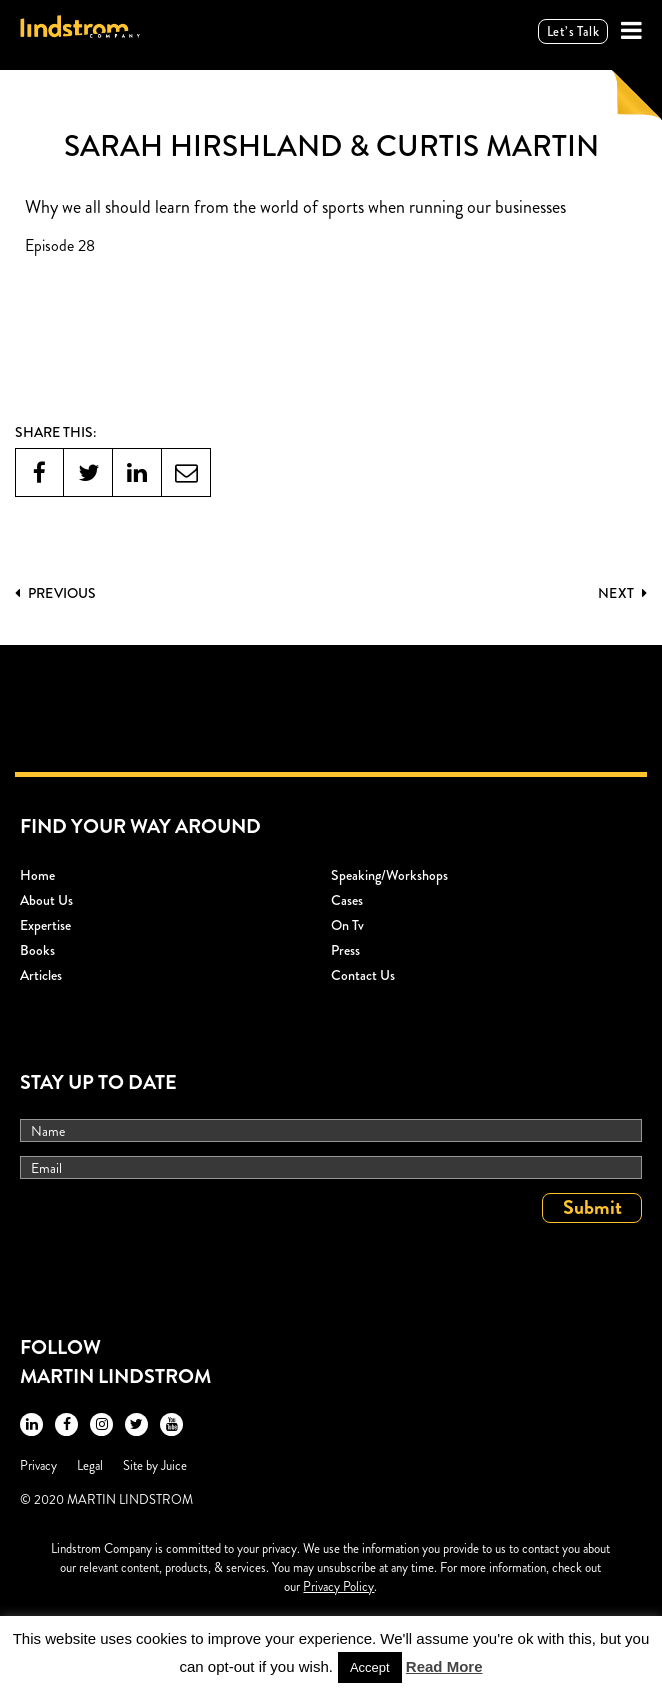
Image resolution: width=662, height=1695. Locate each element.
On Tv (347, 925)
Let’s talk (573, 31)
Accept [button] (370, 1667)
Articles (41, 975)
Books (37, 950)
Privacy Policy (338, 1586)
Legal (90, 1465)
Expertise (45, 925)
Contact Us (363, 975)
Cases (347, 900)
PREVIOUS (55, 593)
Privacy (38, 1465)
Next (622, 593)
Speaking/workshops (389, 875)
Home (37, 875)
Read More (444, 1666)
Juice (174, 1465)
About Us (46, 900)
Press (345, 950)
